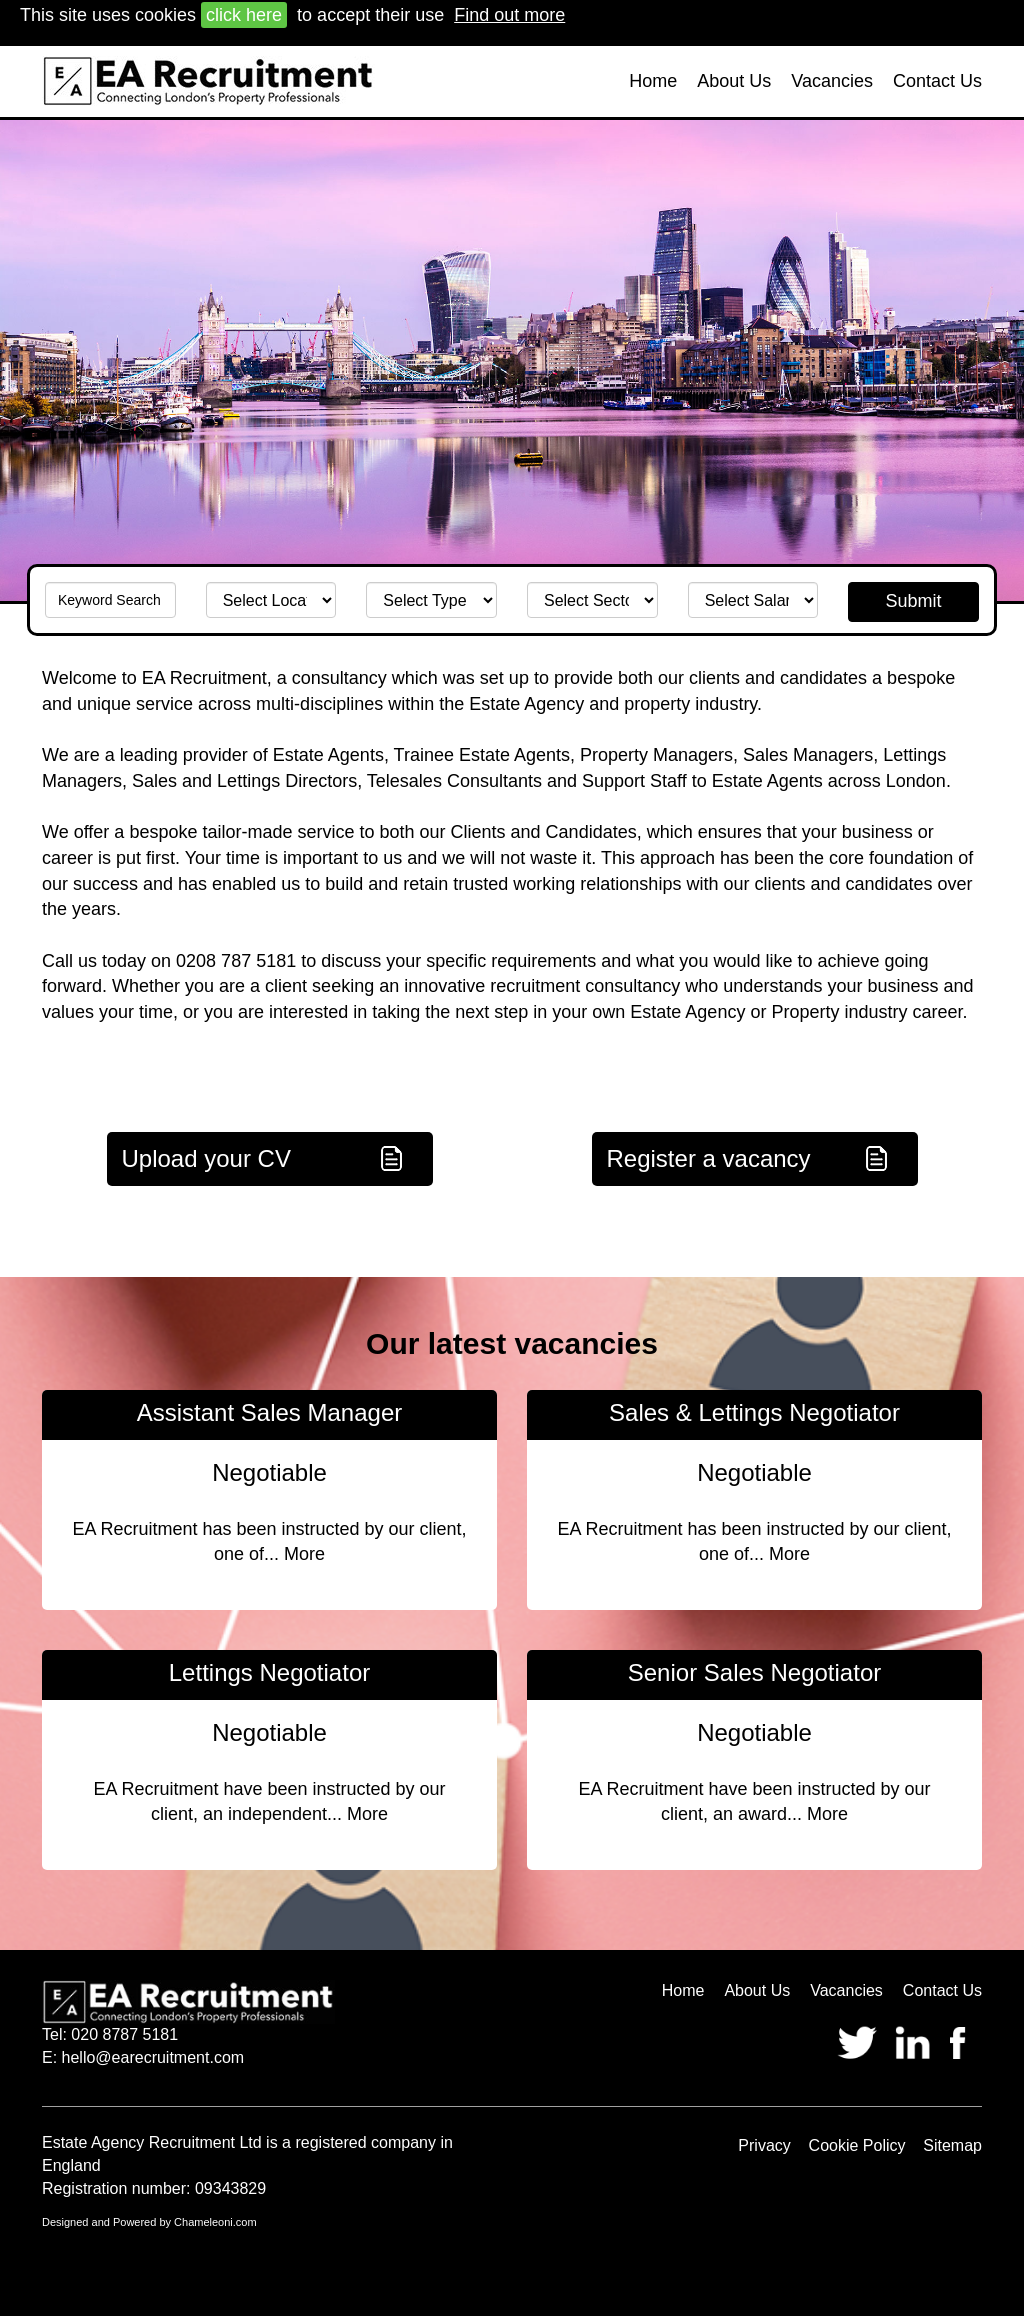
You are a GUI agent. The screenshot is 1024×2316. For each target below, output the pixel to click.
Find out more (509, 15)
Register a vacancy (709, 1158)
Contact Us (937, 81)
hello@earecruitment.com (153, 2057)
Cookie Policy (857, 2145)
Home (653, 81)
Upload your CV (206, 1158)
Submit (914, 601)
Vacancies (832, 81)
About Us (734, 81)
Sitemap (952, 2145)
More (304, 1554)
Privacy (764, 2145)
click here (244, 15)
